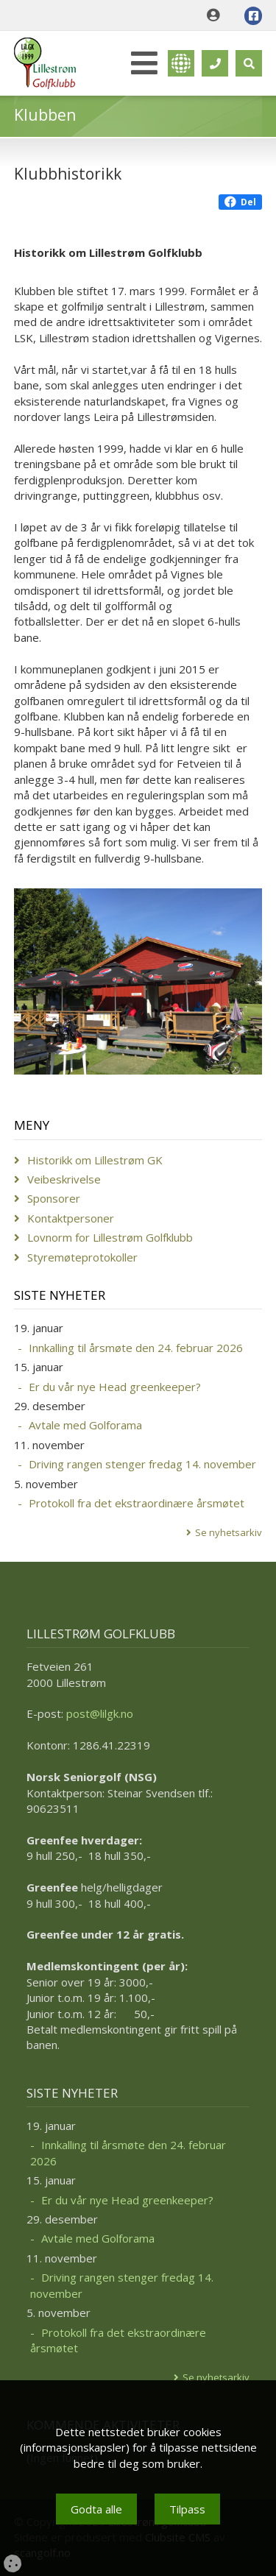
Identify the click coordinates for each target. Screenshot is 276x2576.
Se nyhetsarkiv (228, 1532)
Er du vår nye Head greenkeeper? (115, 1386)
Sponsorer (53, 1198)
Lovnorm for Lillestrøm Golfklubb (110, 1237)
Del (240, 202)
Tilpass (187, 2509)
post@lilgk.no (99, 1713)
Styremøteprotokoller (82, 1257)
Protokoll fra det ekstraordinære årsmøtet (136, 1503)
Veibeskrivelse (64, 1179)
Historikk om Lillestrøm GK (95, 1160)
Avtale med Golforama (85, 1425)
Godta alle (96, 2509)
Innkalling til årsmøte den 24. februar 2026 (136, 1347)
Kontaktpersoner (70, 1218)
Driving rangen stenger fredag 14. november (142, 1464)
